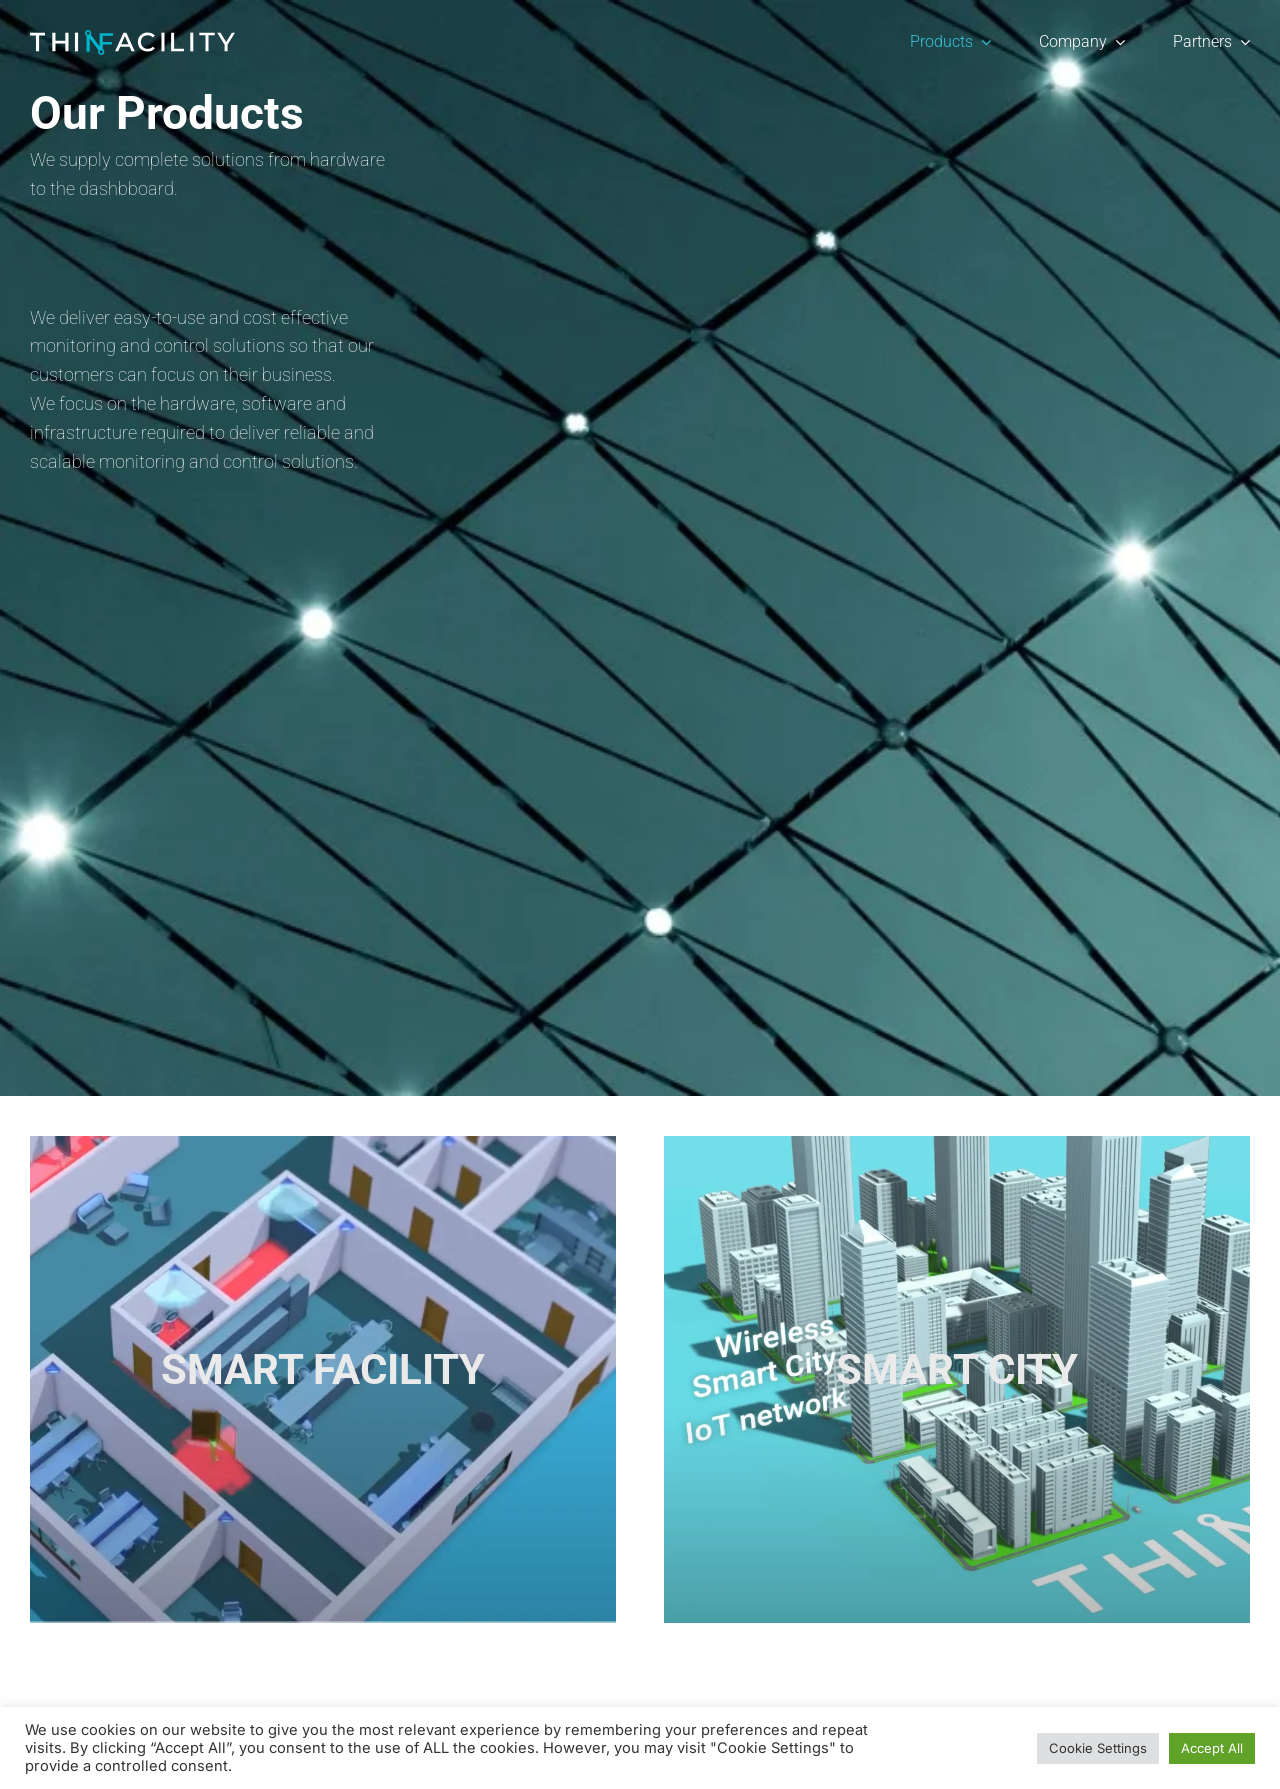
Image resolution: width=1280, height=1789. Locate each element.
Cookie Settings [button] (1098, 1748)
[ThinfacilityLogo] (132, 38)
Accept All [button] (1212, 1748)
